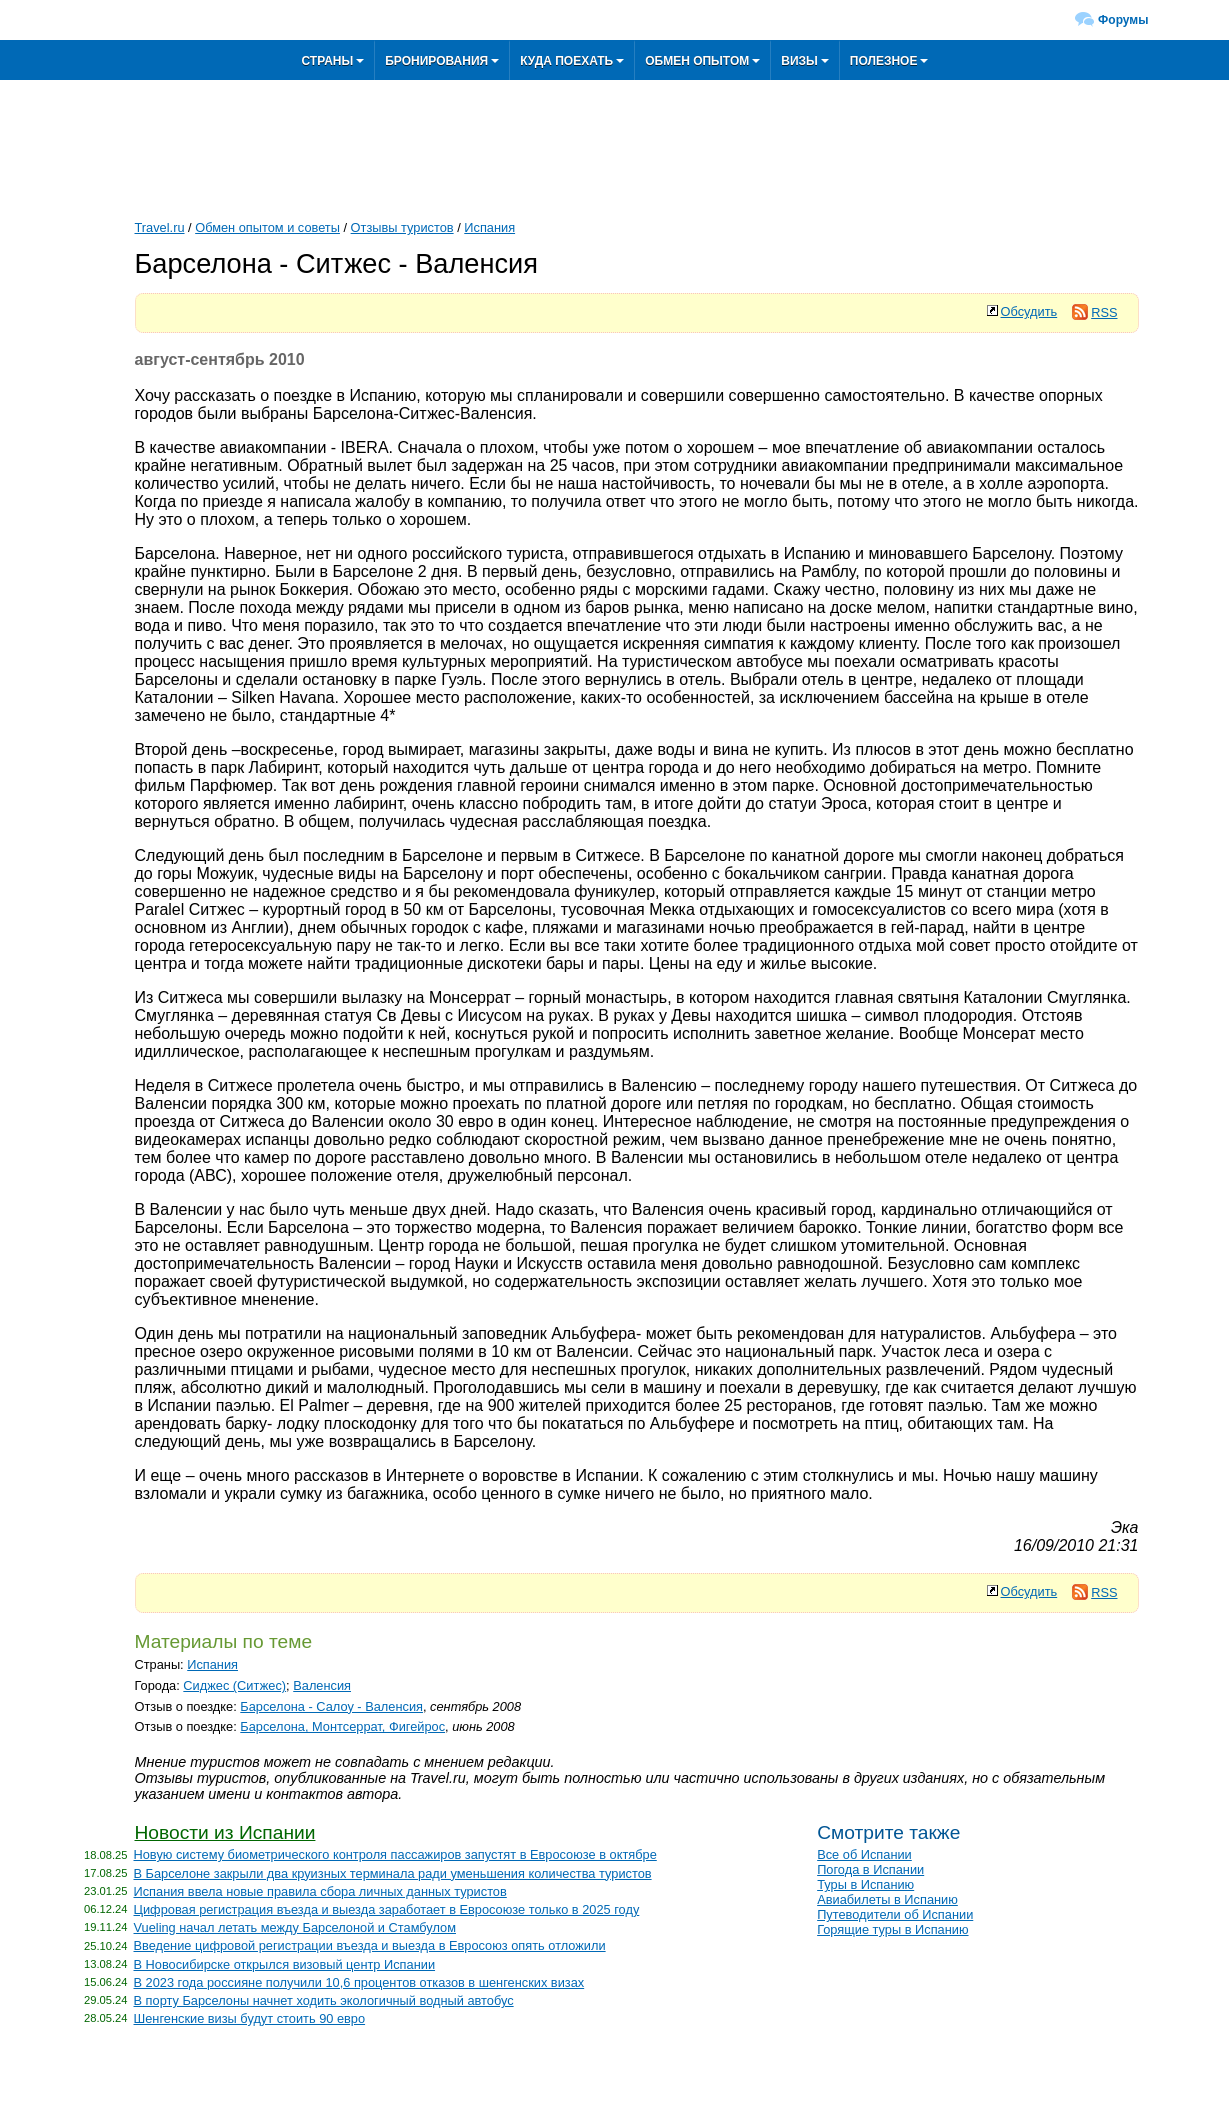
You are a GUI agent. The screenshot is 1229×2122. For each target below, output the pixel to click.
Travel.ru (160, 227)
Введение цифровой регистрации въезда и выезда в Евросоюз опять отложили (370, 1945)
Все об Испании (864, 1854)
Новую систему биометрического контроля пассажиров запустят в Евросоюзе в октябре (395, 1854)
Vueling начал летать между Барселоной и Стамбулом (295, 1927)
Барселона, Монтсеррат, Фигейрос (342, 1726)
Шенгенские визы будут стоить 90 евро (250, 2018)
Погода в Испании (870, 1869)
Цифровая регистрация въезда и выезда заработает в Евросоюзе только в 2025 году (387, 1909)
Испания (489, 227)
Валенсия (322, 1685)
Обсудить (1029, 311)
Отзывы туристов (402, 227)
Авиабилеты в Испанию (887, 1899)
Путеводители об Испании (895, 1914)
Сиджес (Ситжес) (234, 1685)
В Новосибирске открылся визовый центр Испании (285, 1964)
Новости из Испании (225, 1832)
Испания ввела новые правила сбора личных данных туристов (320, 1891)
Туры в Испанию (865, 1884)
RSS (1094, 312)
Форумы (1123, 20)
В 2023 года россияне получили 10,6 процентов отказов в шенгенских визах (359, 1982)
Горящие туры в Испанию (892, 1929)
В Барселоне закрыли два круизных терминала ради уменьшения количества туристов (393, 1873)
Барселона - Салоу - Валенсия (331, 1706)
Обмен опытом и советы (267, 227)
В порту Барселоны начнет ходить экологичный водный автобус (324, 2000)
